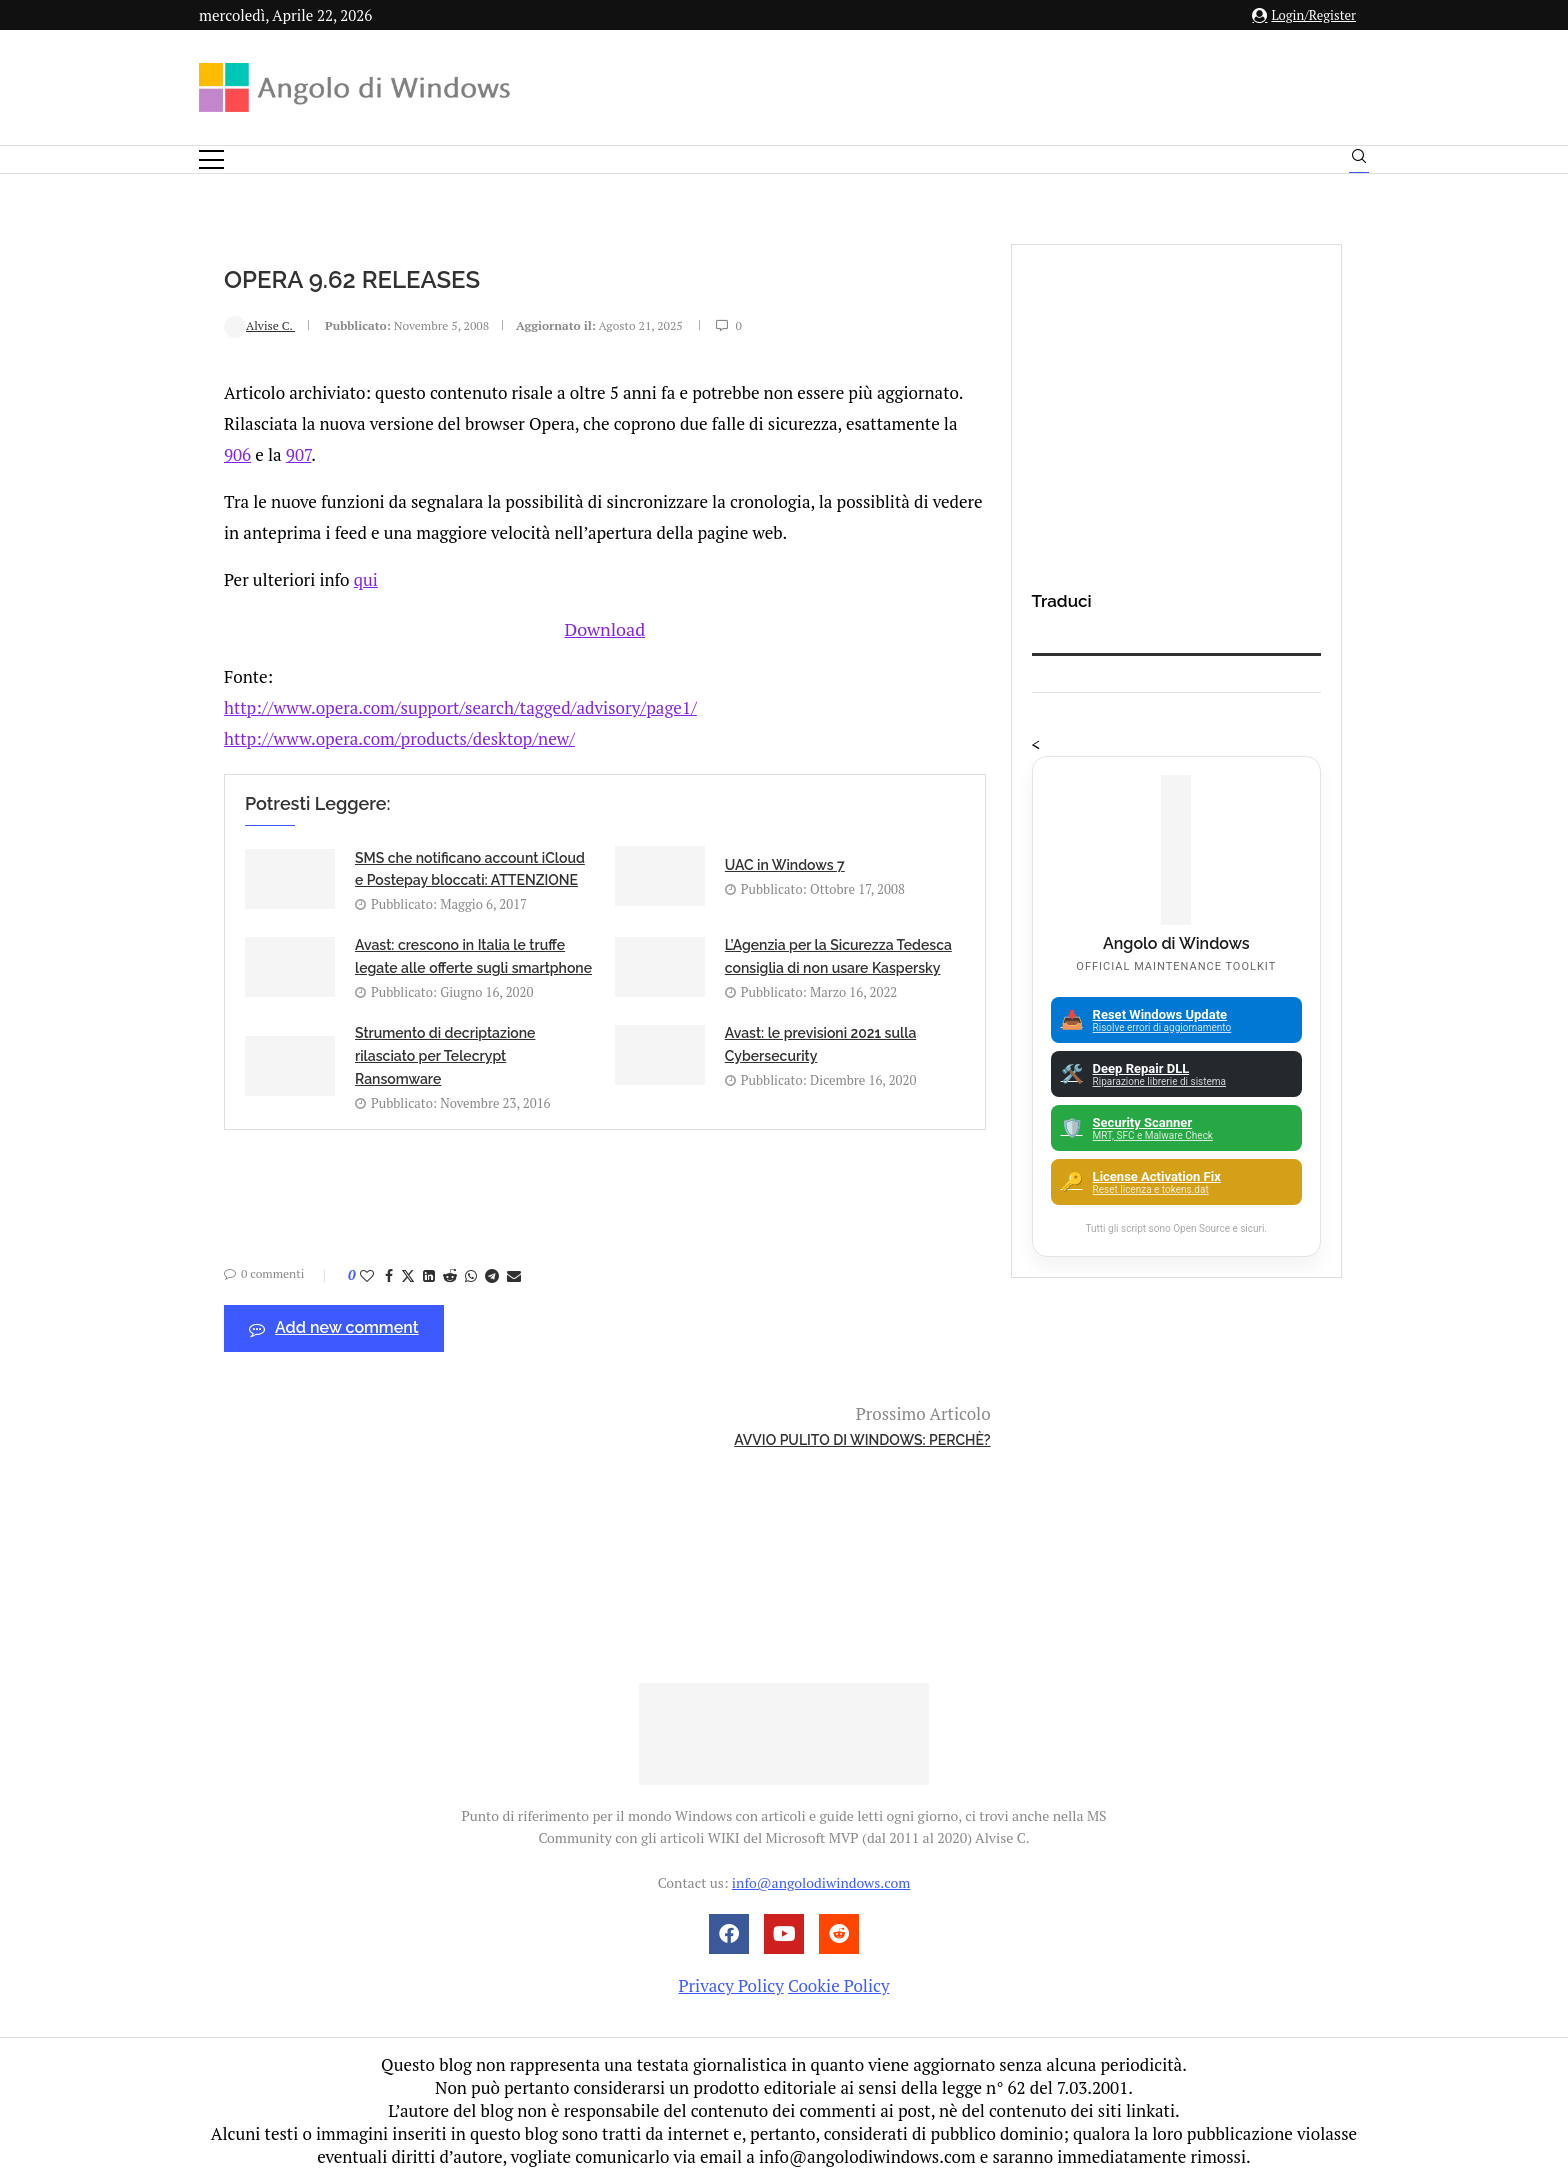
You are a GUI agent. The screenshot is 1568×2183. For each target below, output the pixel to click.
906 (237, 454)
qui (366, 579)
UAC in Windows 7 (785, 863)
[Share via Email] (514, 1273)
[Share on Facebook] (389, 1273)
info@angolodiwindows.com (821, 1882)
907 (298, 454)
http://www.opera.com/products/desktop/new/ (399, 736)
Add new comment (334, 1327)
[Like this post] (367, 1273)
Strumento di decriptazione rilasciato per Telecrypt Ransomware (445, 1054)
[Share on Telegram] (492, 1273)
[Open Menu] (211, 159)
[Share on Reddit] (450, 1273)
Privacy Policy (730, 1985)
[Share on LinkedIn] (429, 1273)
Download (605, 627)
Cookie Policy (839, 1985)
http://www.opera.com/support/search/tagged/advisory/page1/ (460, 705)
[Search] (1359, 161)
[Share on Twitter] (408, 1273)
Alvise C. (259, 325)
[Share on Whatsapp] (471, 1273)
